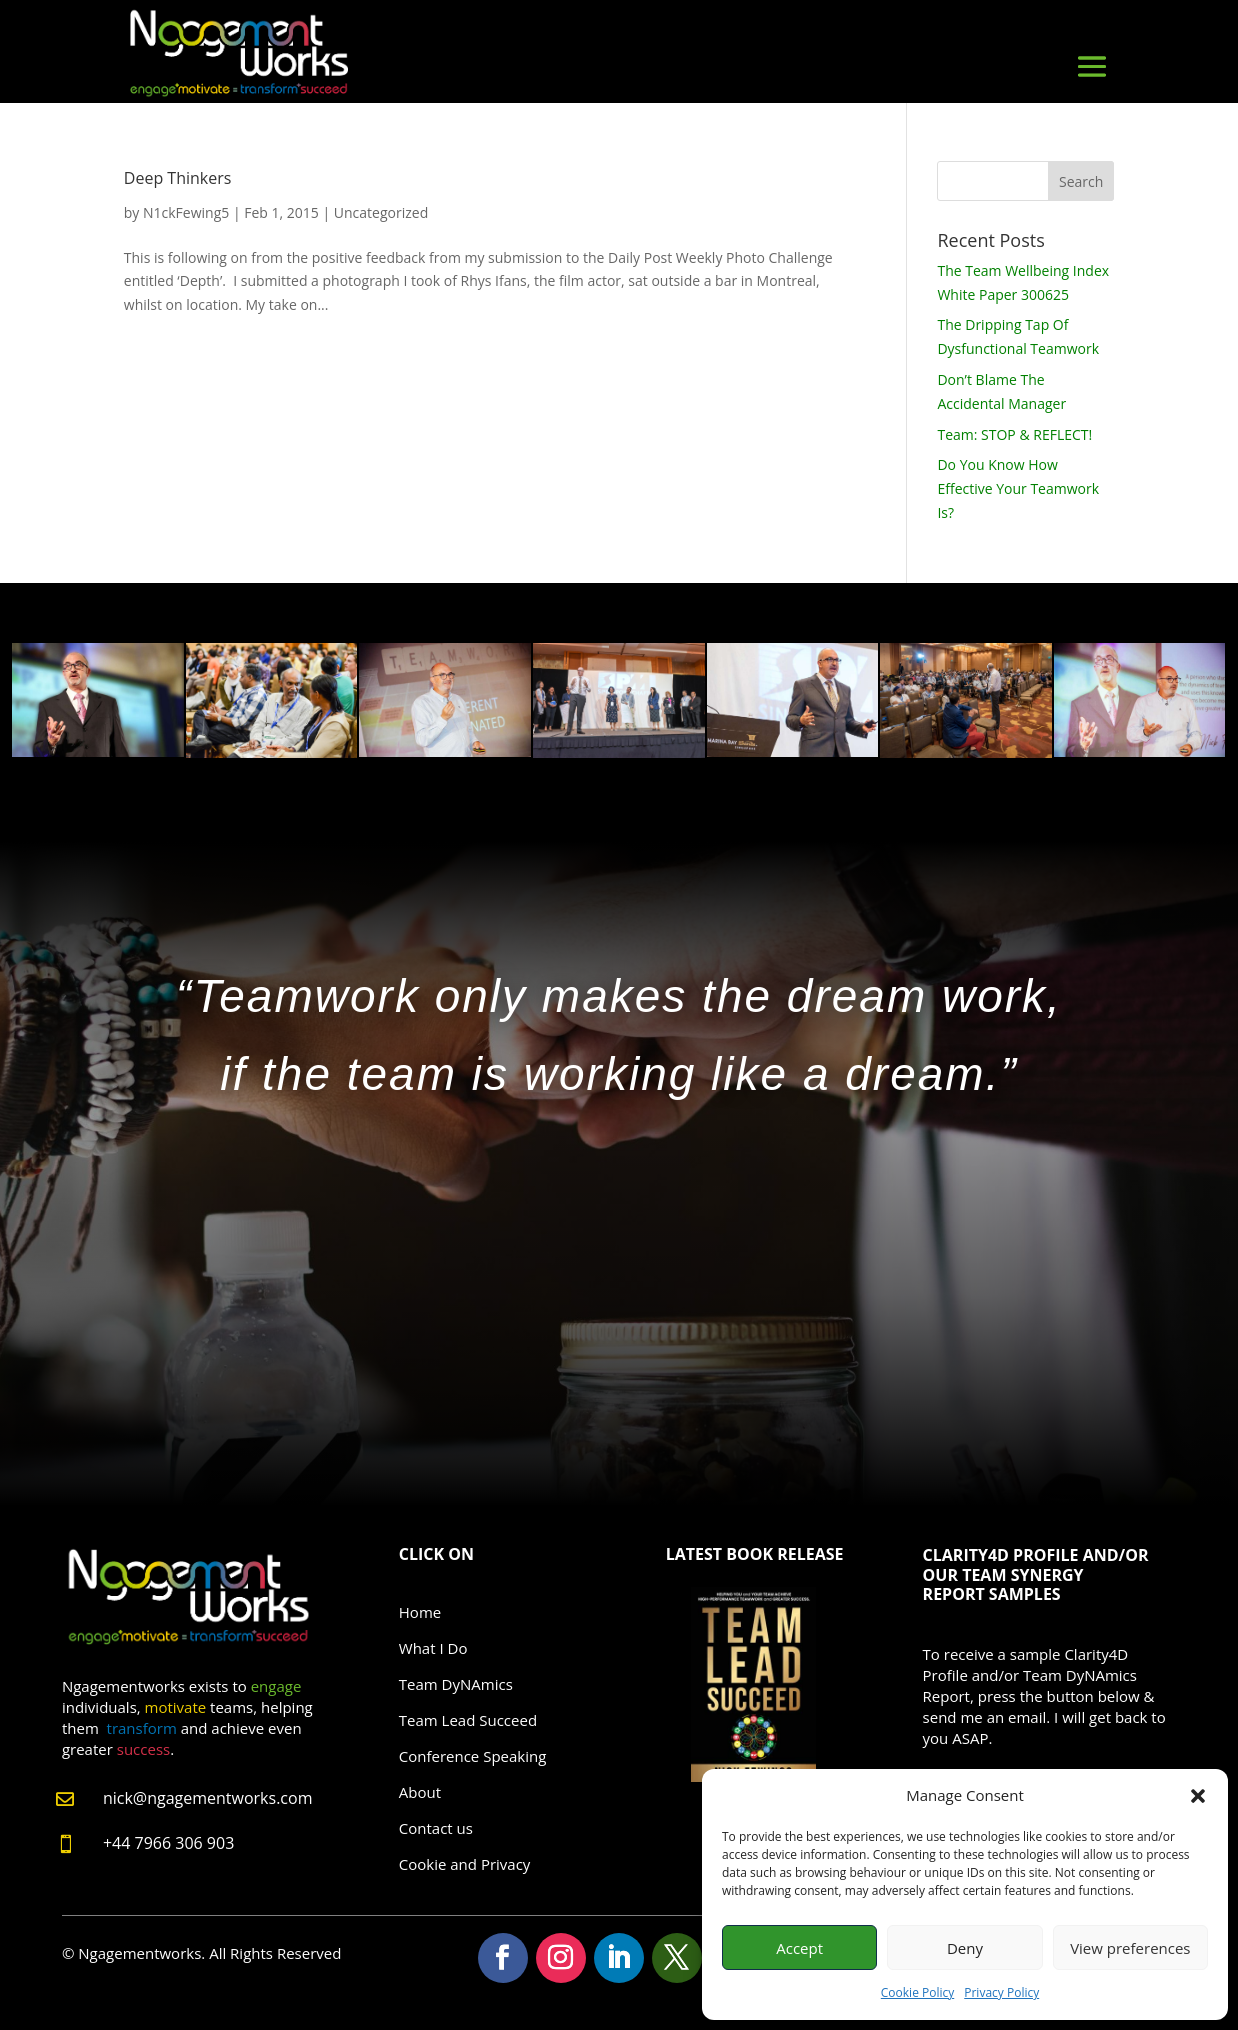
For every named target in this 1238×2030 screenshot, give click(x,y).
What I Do (433, 1648)
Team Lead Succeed (468, 1720)
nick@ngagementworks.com (208, 1798)
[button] (1198, 1796)
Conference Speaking (473, 1756)
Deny (965, 1948)
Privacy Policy (1001, 1992)
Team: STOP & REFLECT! (1014, 434)
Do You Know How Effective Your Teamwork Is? (1018, 488)
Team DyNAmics (456, 1684)
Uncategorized (381, 212)
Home (420, 1612)
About (420, 1792)
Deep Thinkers (178, 178)
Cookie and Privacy (465, 1864)
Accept (799, 1948)
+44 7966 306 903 (168, 1843)
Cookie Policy (917, 1992)
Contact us (436, 1828)
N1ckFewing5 (186, 212)
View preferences (1130, 1948)
